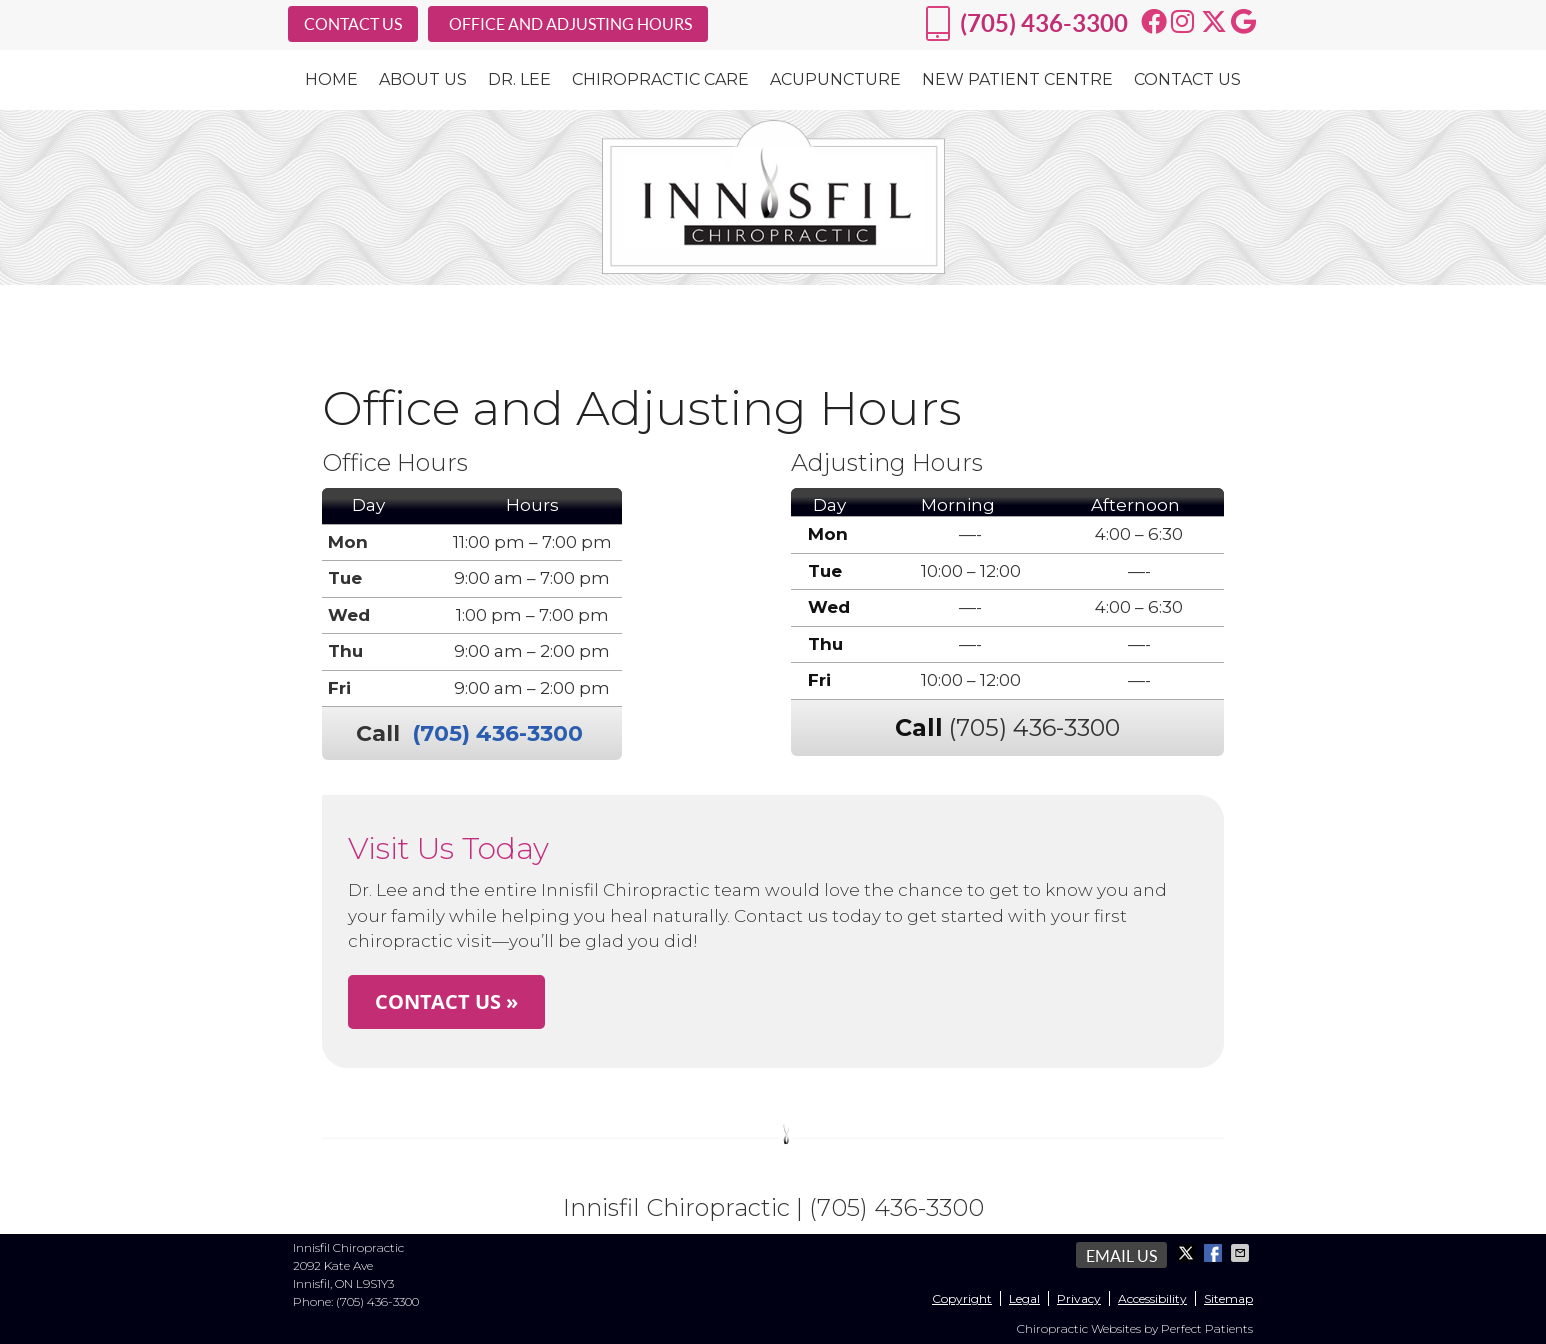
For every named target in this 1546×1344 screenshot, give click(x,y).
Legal (1024, 1298)
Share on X (1188, 1253)
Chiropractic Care (660, 79)
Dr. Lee (519, 79)
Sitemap (1228, 1298)
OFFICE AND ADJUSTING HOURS (570, 24)
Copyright (962, 1298)
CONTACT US (353, 24)
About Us (423, 79)
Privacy (1079, 1298)
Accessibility (1152, 1298)
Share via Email (1242, 1253)
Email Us (1121, 1256)
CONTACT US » (446, 1001)
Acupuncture (835, 79)
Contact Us (1187, 79)
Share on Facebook (1215, 1253)
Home (331, 79)
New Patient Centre (1017, 79)
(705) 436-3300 (1044, 23)
